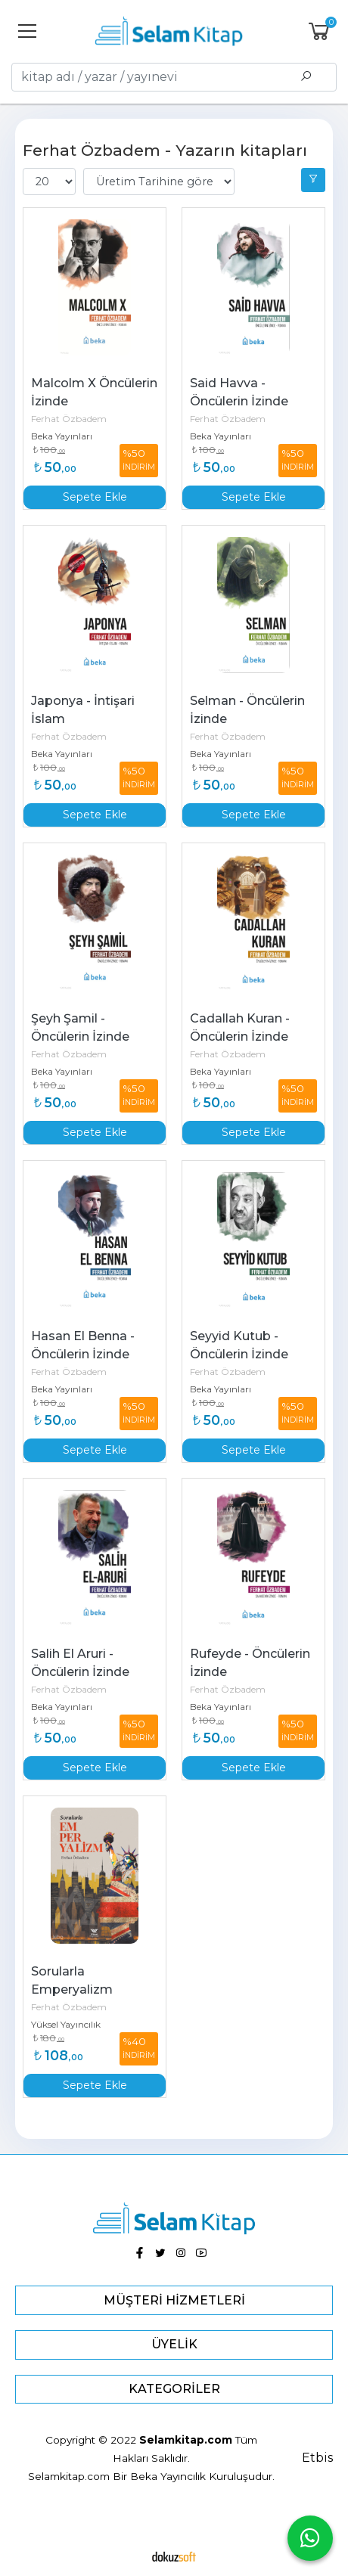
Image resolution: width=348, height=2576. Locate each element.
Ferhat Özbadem (69, 418)
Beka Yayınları (61, 436)
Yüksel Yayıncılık (66, 2024)
